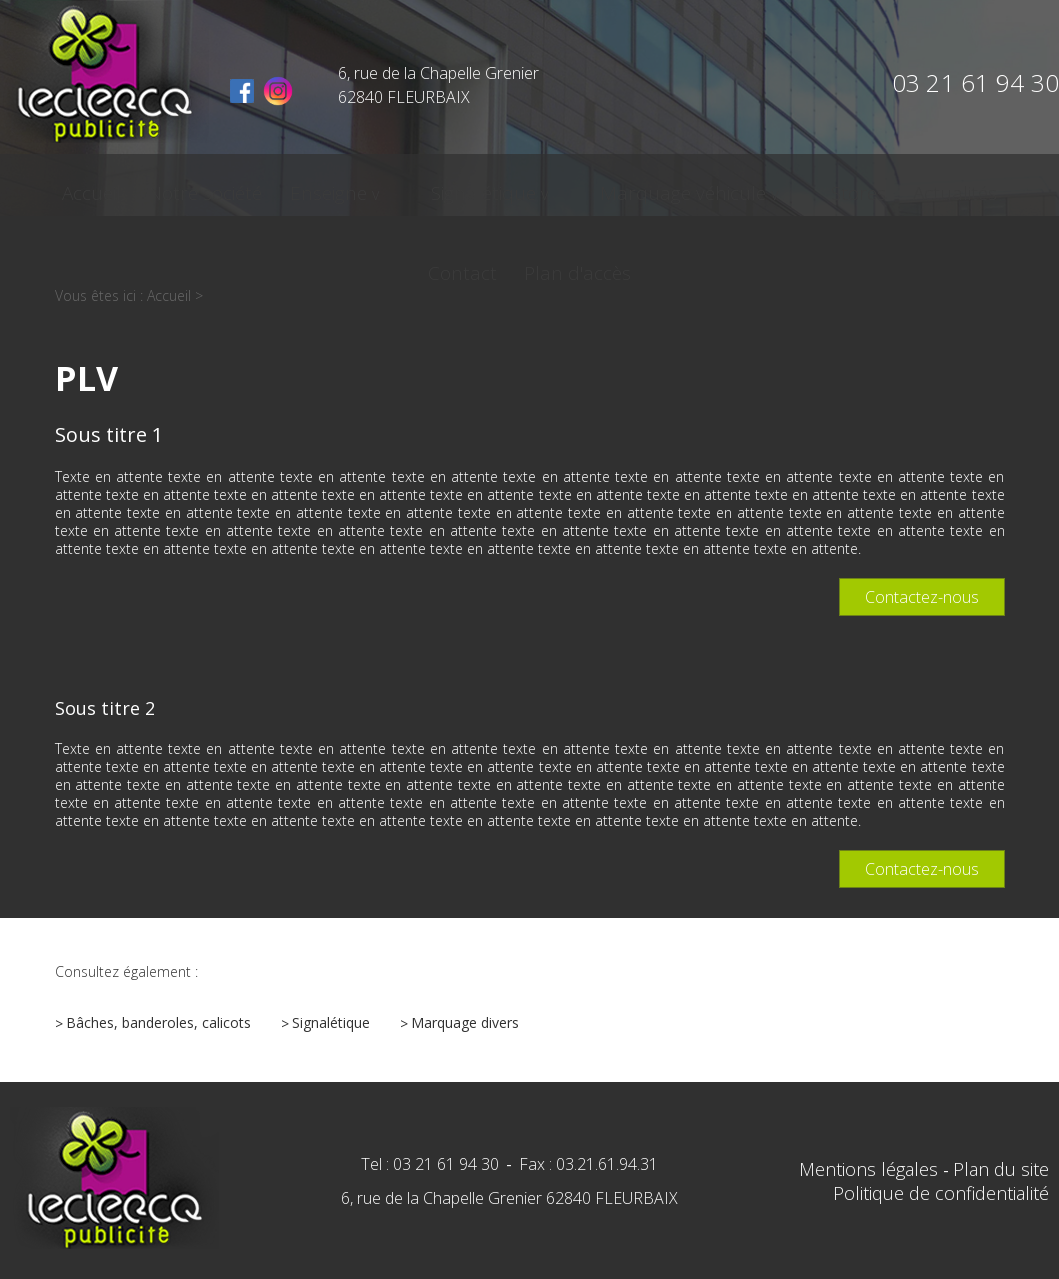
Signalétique (388, 187)
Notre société (150, 187)
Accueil (43, 187)
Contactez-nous (922, 597)
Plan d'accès (992, 187)
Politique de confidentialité (941, 1193)
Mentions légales (871, 1169)
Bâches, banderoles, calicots (158, 1022)
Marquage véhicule (556, 187)
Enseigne (265, 187)
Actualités (788, 187)
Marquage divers (465, 1022)
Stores (698, 187)
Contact (884, 187)
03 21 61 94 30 (975, 82)
